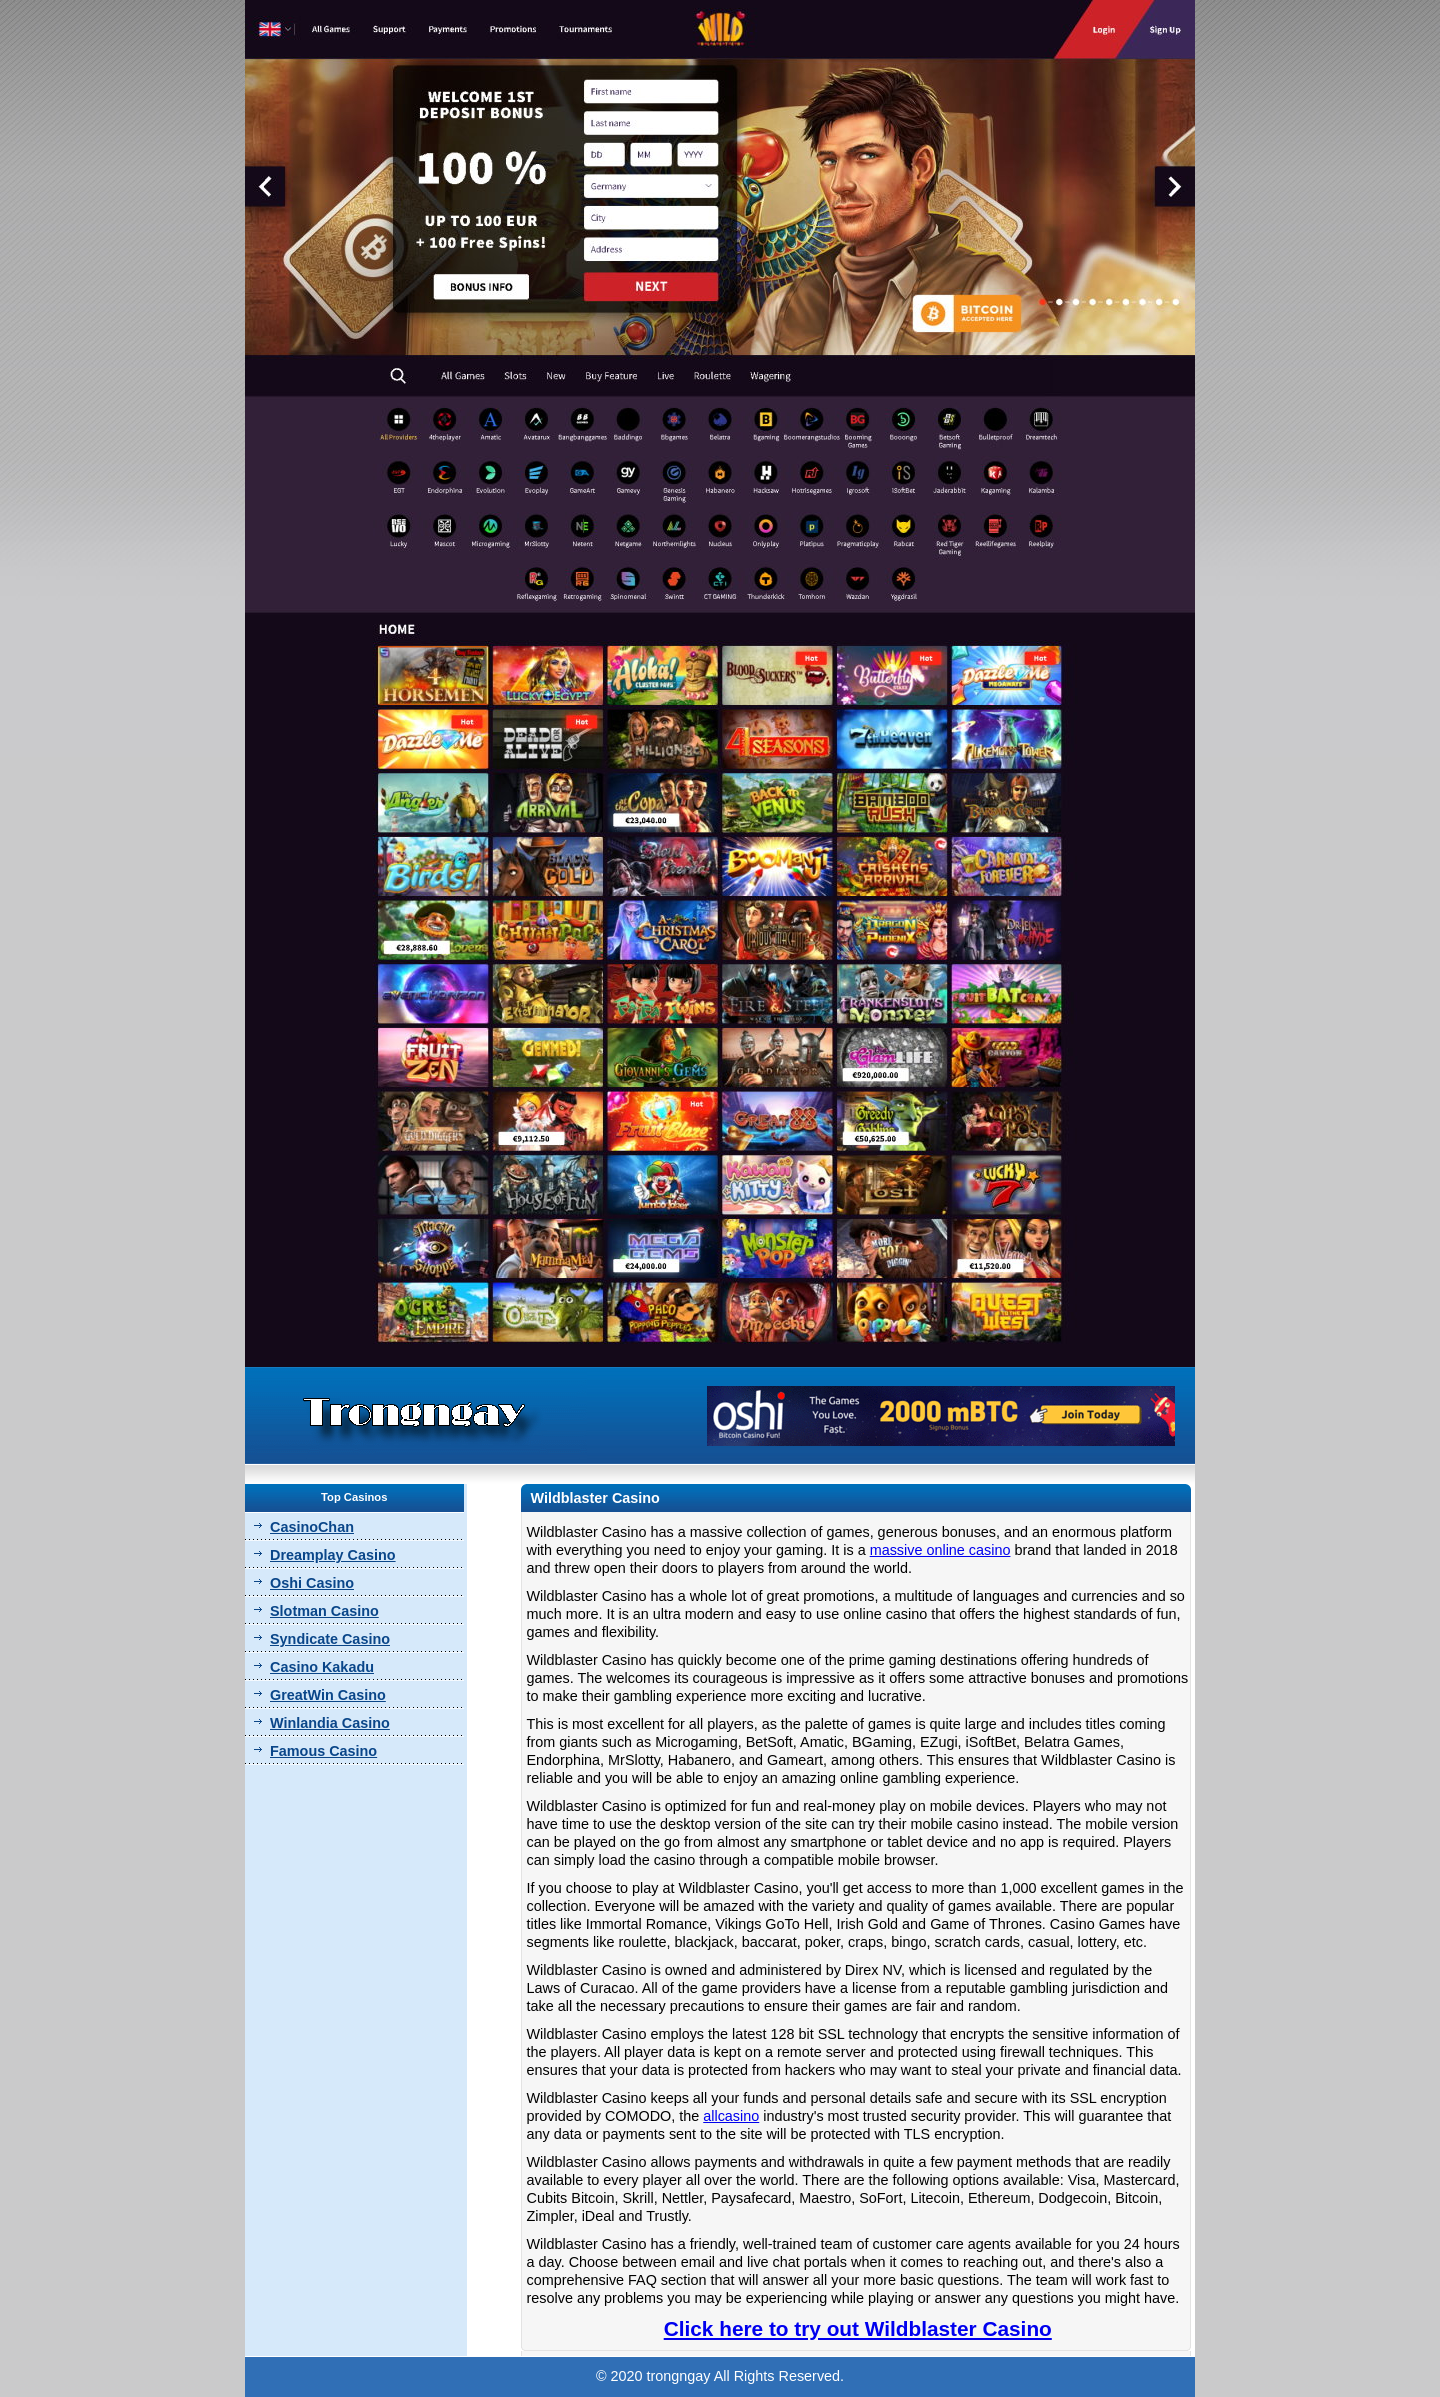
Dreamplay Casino (333, 1555)
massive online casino (940, 1550)
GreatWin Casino (328, 1695)
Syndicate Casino (330, 1639)
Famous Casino (323, 1751)
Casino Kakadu (322, 1667)
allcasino (731, 2116)
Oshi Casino (312, 1583)
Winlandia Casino (330, 1723)
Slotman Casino (324, 1611)
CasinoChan (312, 1527)
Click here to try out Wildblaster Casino (858, 2328)
